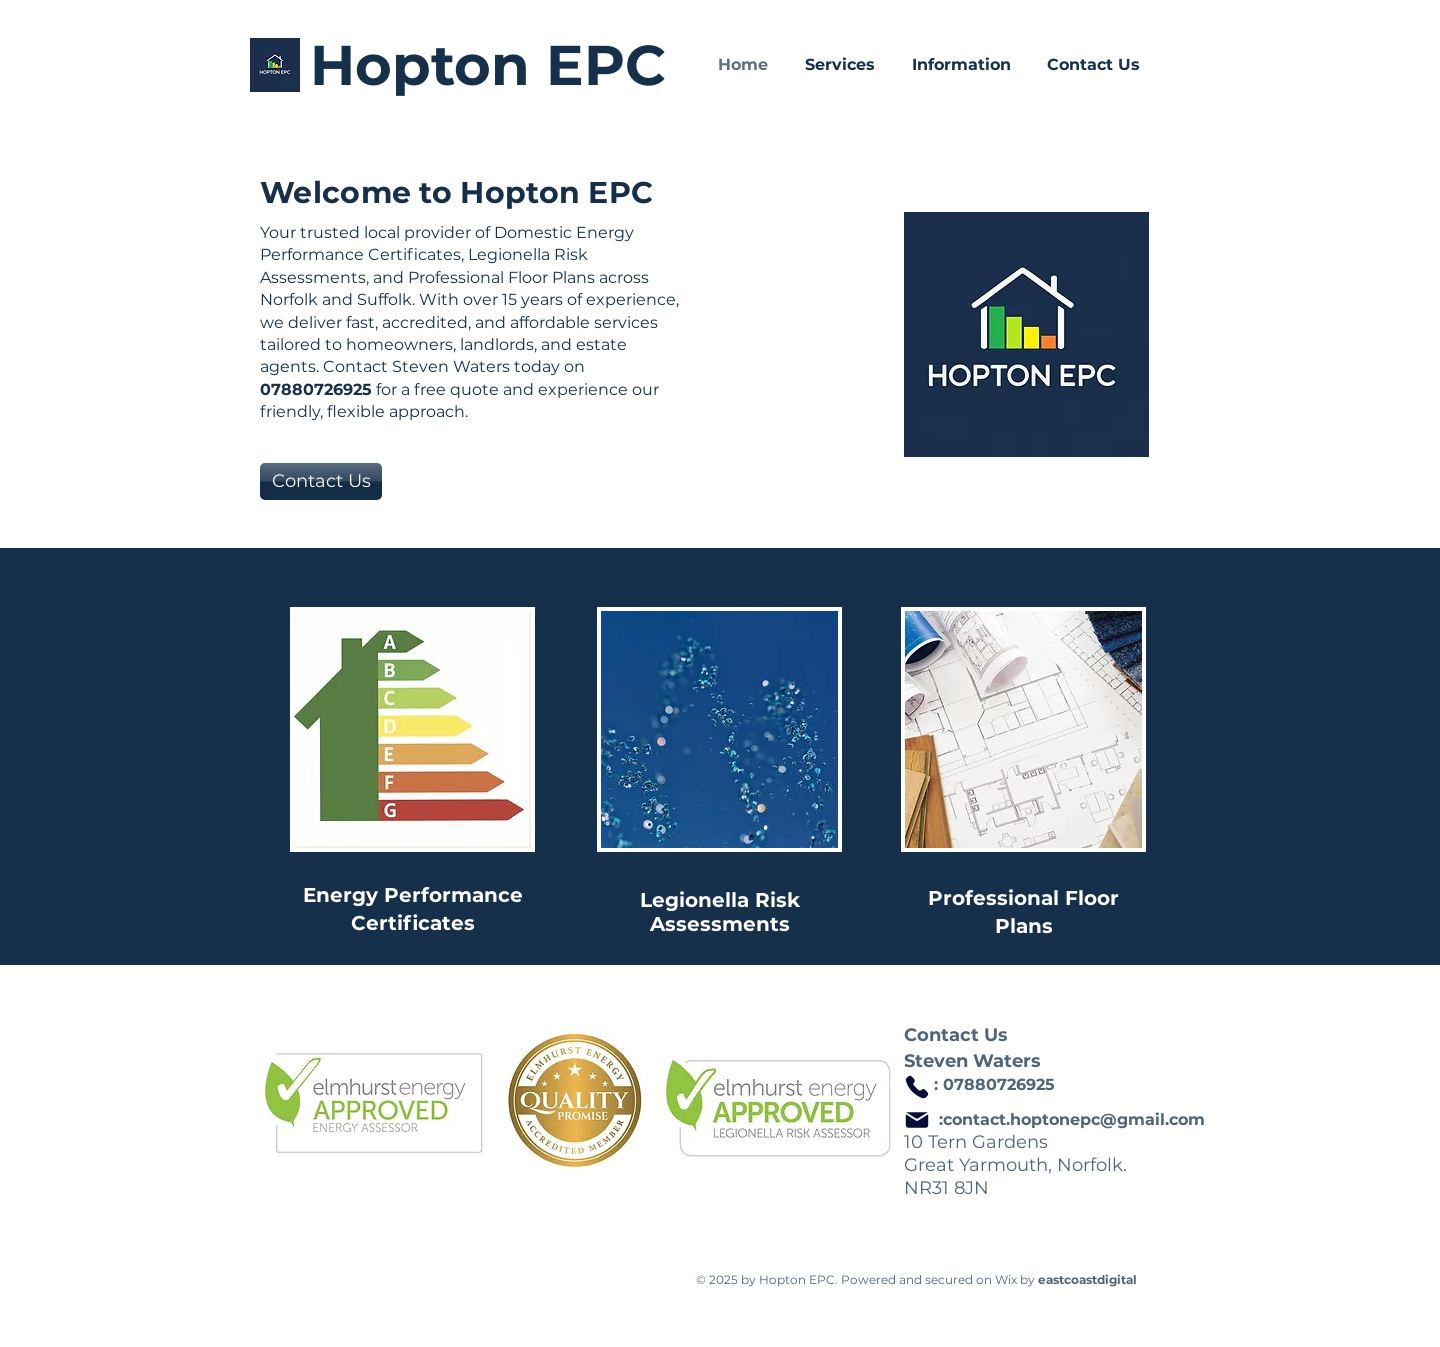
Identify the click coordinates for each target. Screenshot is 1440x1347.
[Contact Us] (321, 481)
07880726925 (999, 1084)
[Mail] (917, 1120)
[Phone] (917, 1087)
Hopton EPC (488, 65)
